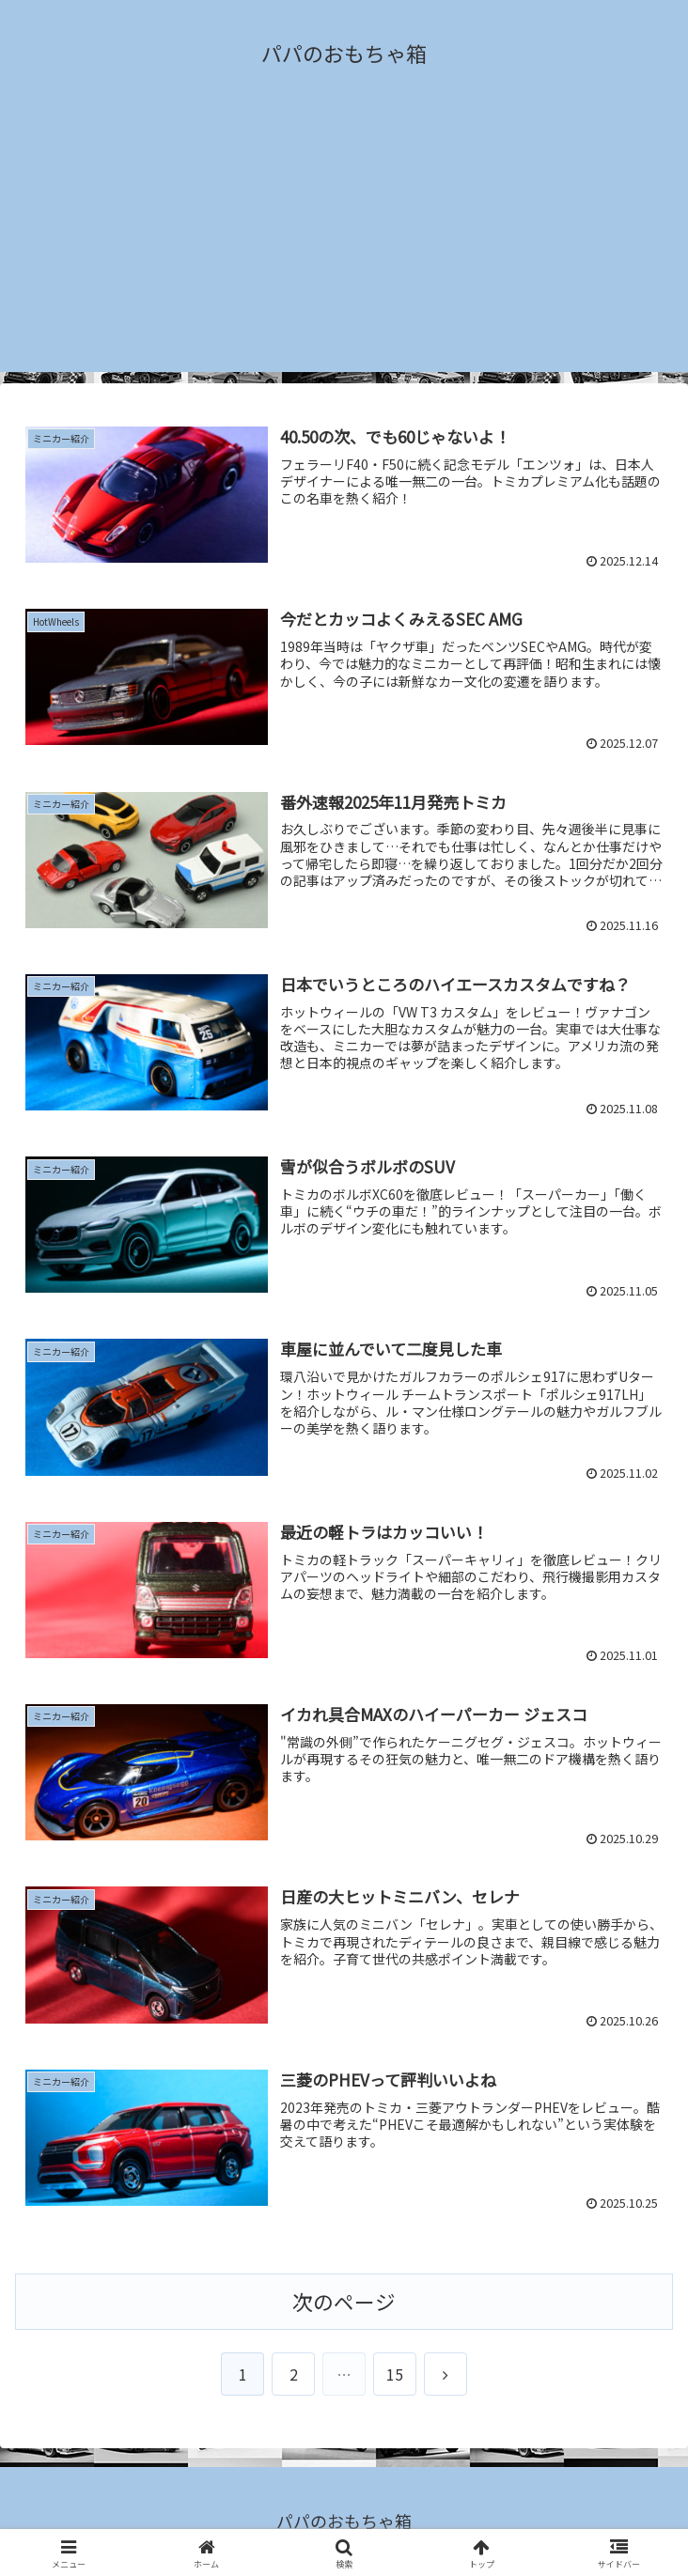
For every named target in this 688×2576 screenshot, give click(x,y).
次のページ (344, 2301)
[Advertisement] (344, 240)
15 (394, 2374)
